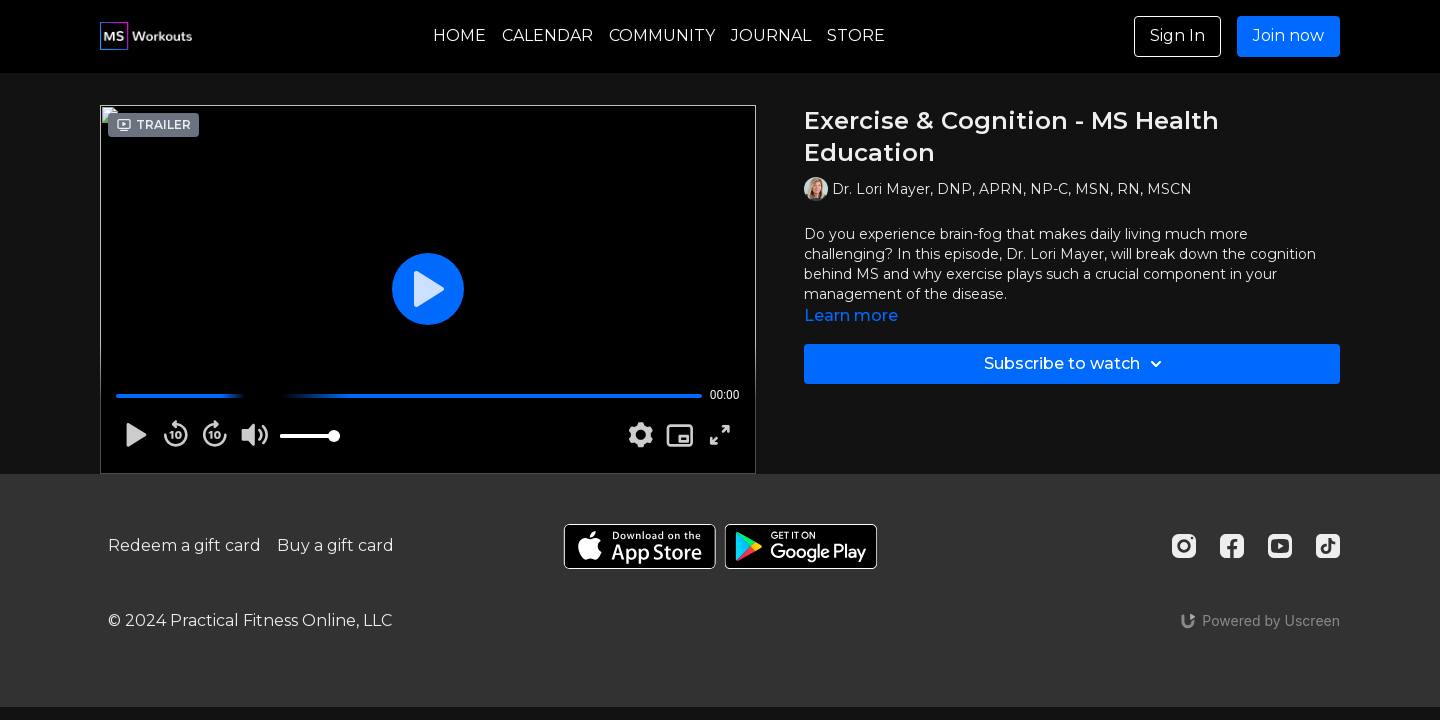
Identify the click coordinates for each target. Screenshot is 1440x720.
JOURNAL (771, 35)
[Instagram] (1184, 546)
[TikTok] (1328, 546)
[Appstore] (639, 546)
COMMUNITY (662, 35)
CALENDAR (547, 35)
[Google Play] (801, 546)
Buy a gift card (335, 545)
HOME (459, 35)
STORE (856, 35)
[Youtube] (1280, 546)
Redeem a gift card (184, 545)
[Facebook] (1232, 546)
